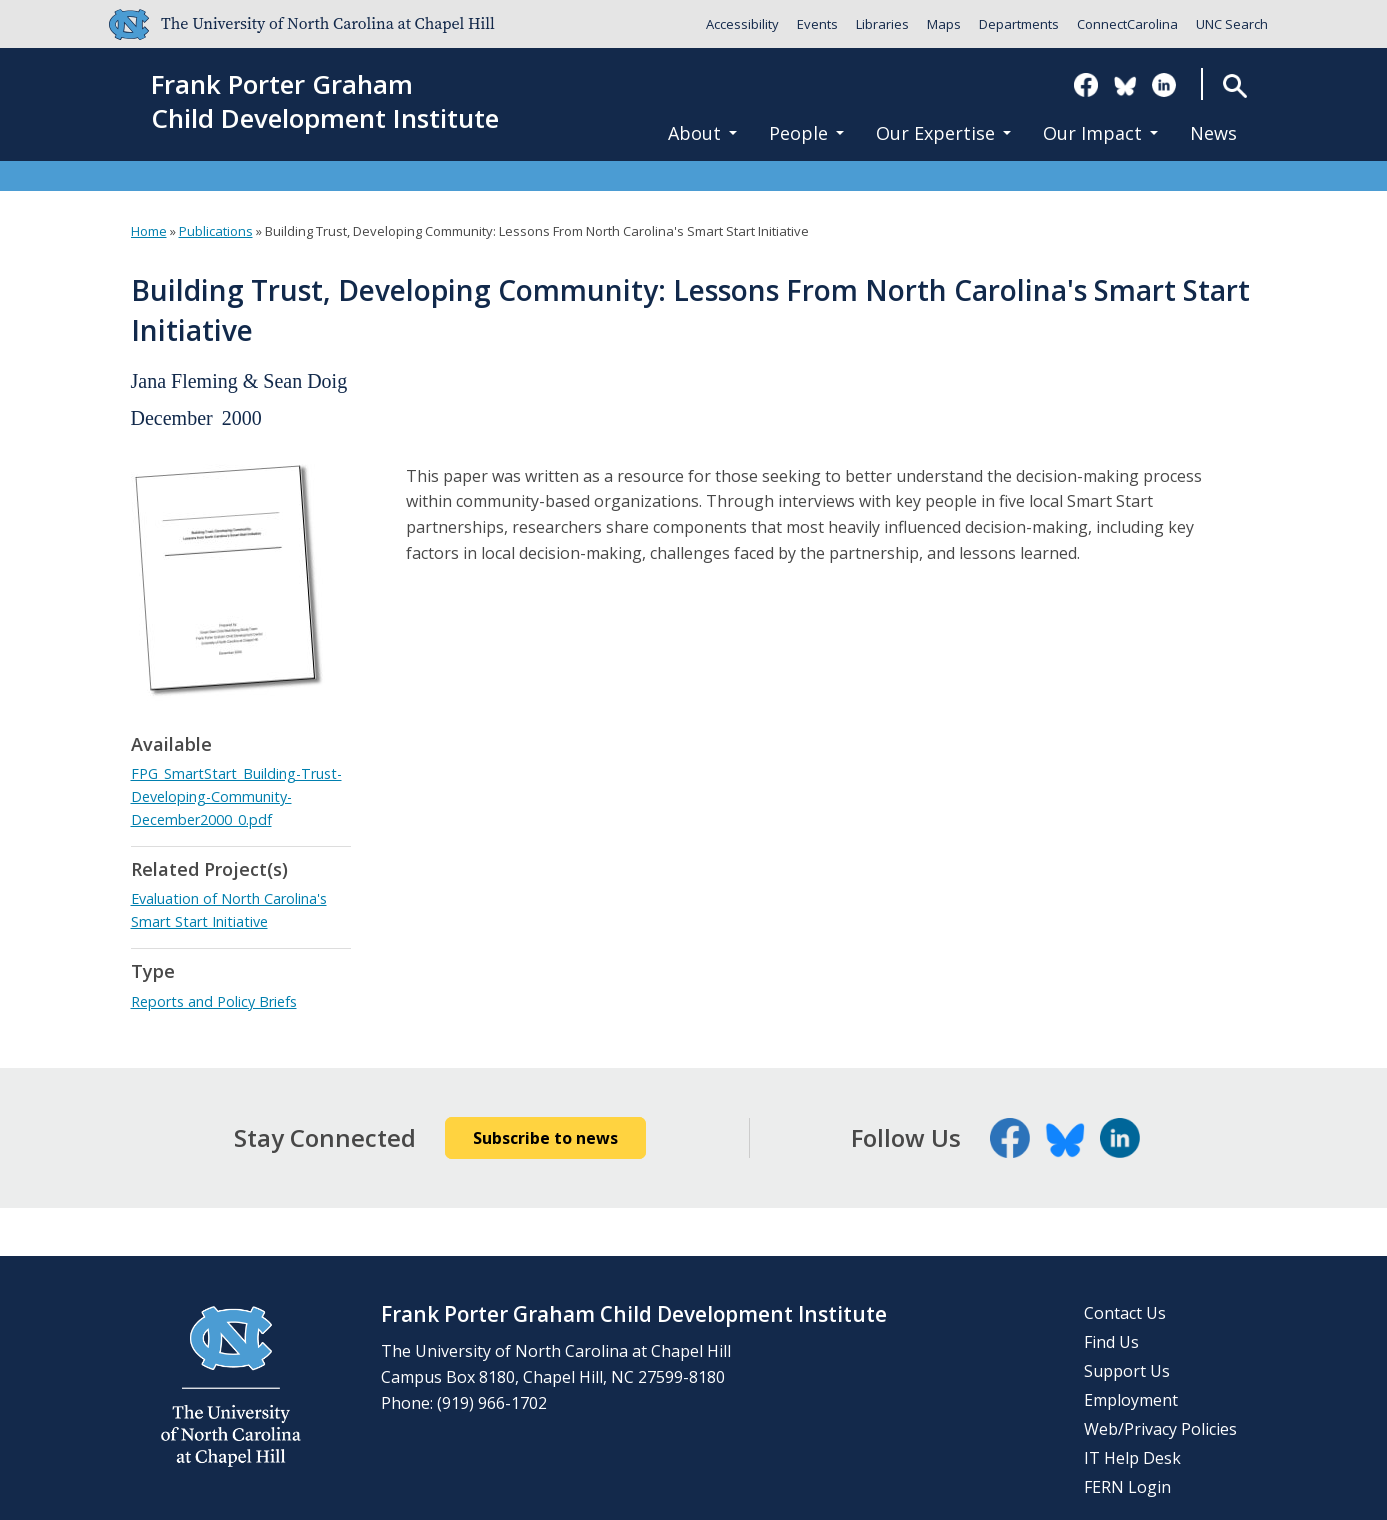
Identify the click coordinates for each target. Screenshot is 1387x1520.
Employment (1131, 1400)
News (1213, 133)
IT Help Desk (1132, 1458)
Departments (1019, 24)
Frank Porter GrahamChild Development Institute (325, 102)
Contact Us (1125, 1313)
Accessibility (742, 24)
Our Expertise (943, 133)
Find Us (1111, 1342)
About (702, 133)
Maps (944, 24)
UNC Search (1232, 24)
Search (1234, 85)
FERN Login (1127, 1487)
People (806, 133)
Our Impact (1100, 133)
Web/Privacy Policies (1160, 1429)
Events (817, 24)
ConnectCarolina (1127, 24)
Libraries (882, 24)
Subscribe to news (545, 1138)
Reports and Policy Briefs (214, 1001)
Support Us (1127, 1371)
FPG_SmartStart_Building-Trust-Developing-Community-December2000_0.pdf (236, 796)
